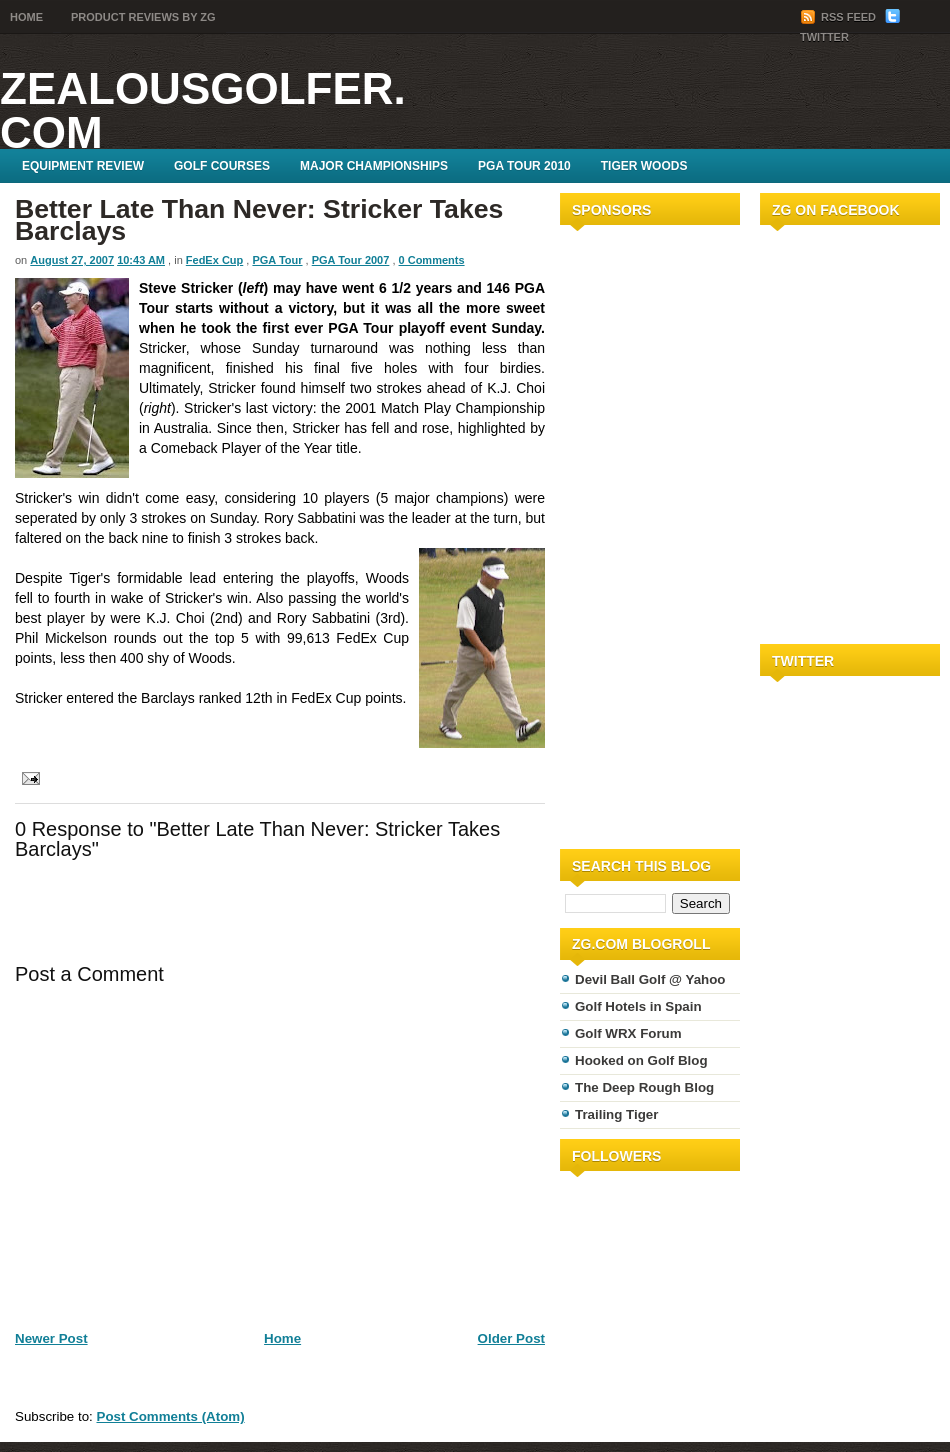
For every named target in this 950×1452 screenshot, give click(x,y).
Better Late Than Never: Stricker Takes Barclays (259, 220)
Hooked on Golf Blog (641, 1060)
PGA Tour (277, 260)
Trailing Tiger (616, 1114)
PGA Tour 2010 (524, 166)
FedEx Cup (214, 260)
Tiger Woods (644, 166)
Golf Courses (222, 166)
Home (26, 17)
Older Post (511, 1338)
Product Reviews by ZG (143, 17)
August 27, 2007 (72, 260)
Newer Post (51, 1338)
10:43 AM (141, 260)
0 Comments (432, 260)
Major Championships (374, 166)
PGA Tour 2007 (351, 260)
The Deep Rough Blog (644, 1087)
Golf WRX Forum (628, 1033)
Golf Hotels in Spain (638, 1006)
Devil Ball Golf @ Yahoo (650, 979)
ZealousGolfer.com (203, 110)
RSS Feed (839, 17)
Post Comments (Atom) (171, 1416)
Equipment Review (83, 166)
